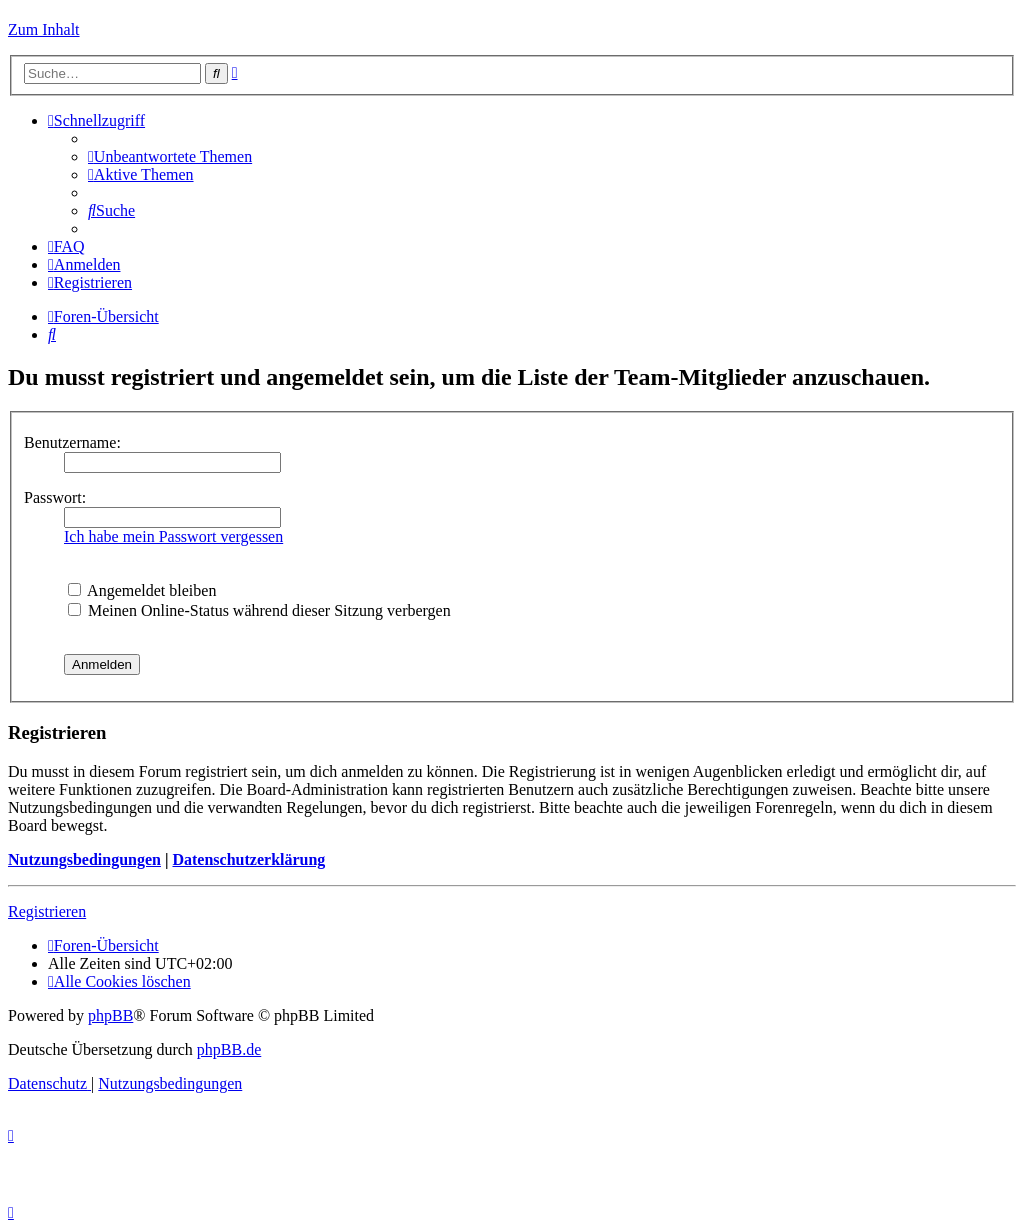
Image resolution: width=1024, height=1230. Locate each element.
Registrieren (47, 911)
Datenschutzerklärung (248, 859)
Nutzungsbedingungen (84, 859)
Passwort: (55, 497)
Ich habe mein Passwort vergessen (173, 536)
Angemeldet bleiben (142, 590)
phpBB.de (229, 1049)
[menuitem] (170, 156)
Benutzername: (72, 442)
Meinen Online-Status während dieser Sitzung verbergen (259, 610)
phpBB (110, 1015)
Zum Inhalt (44, 29)
